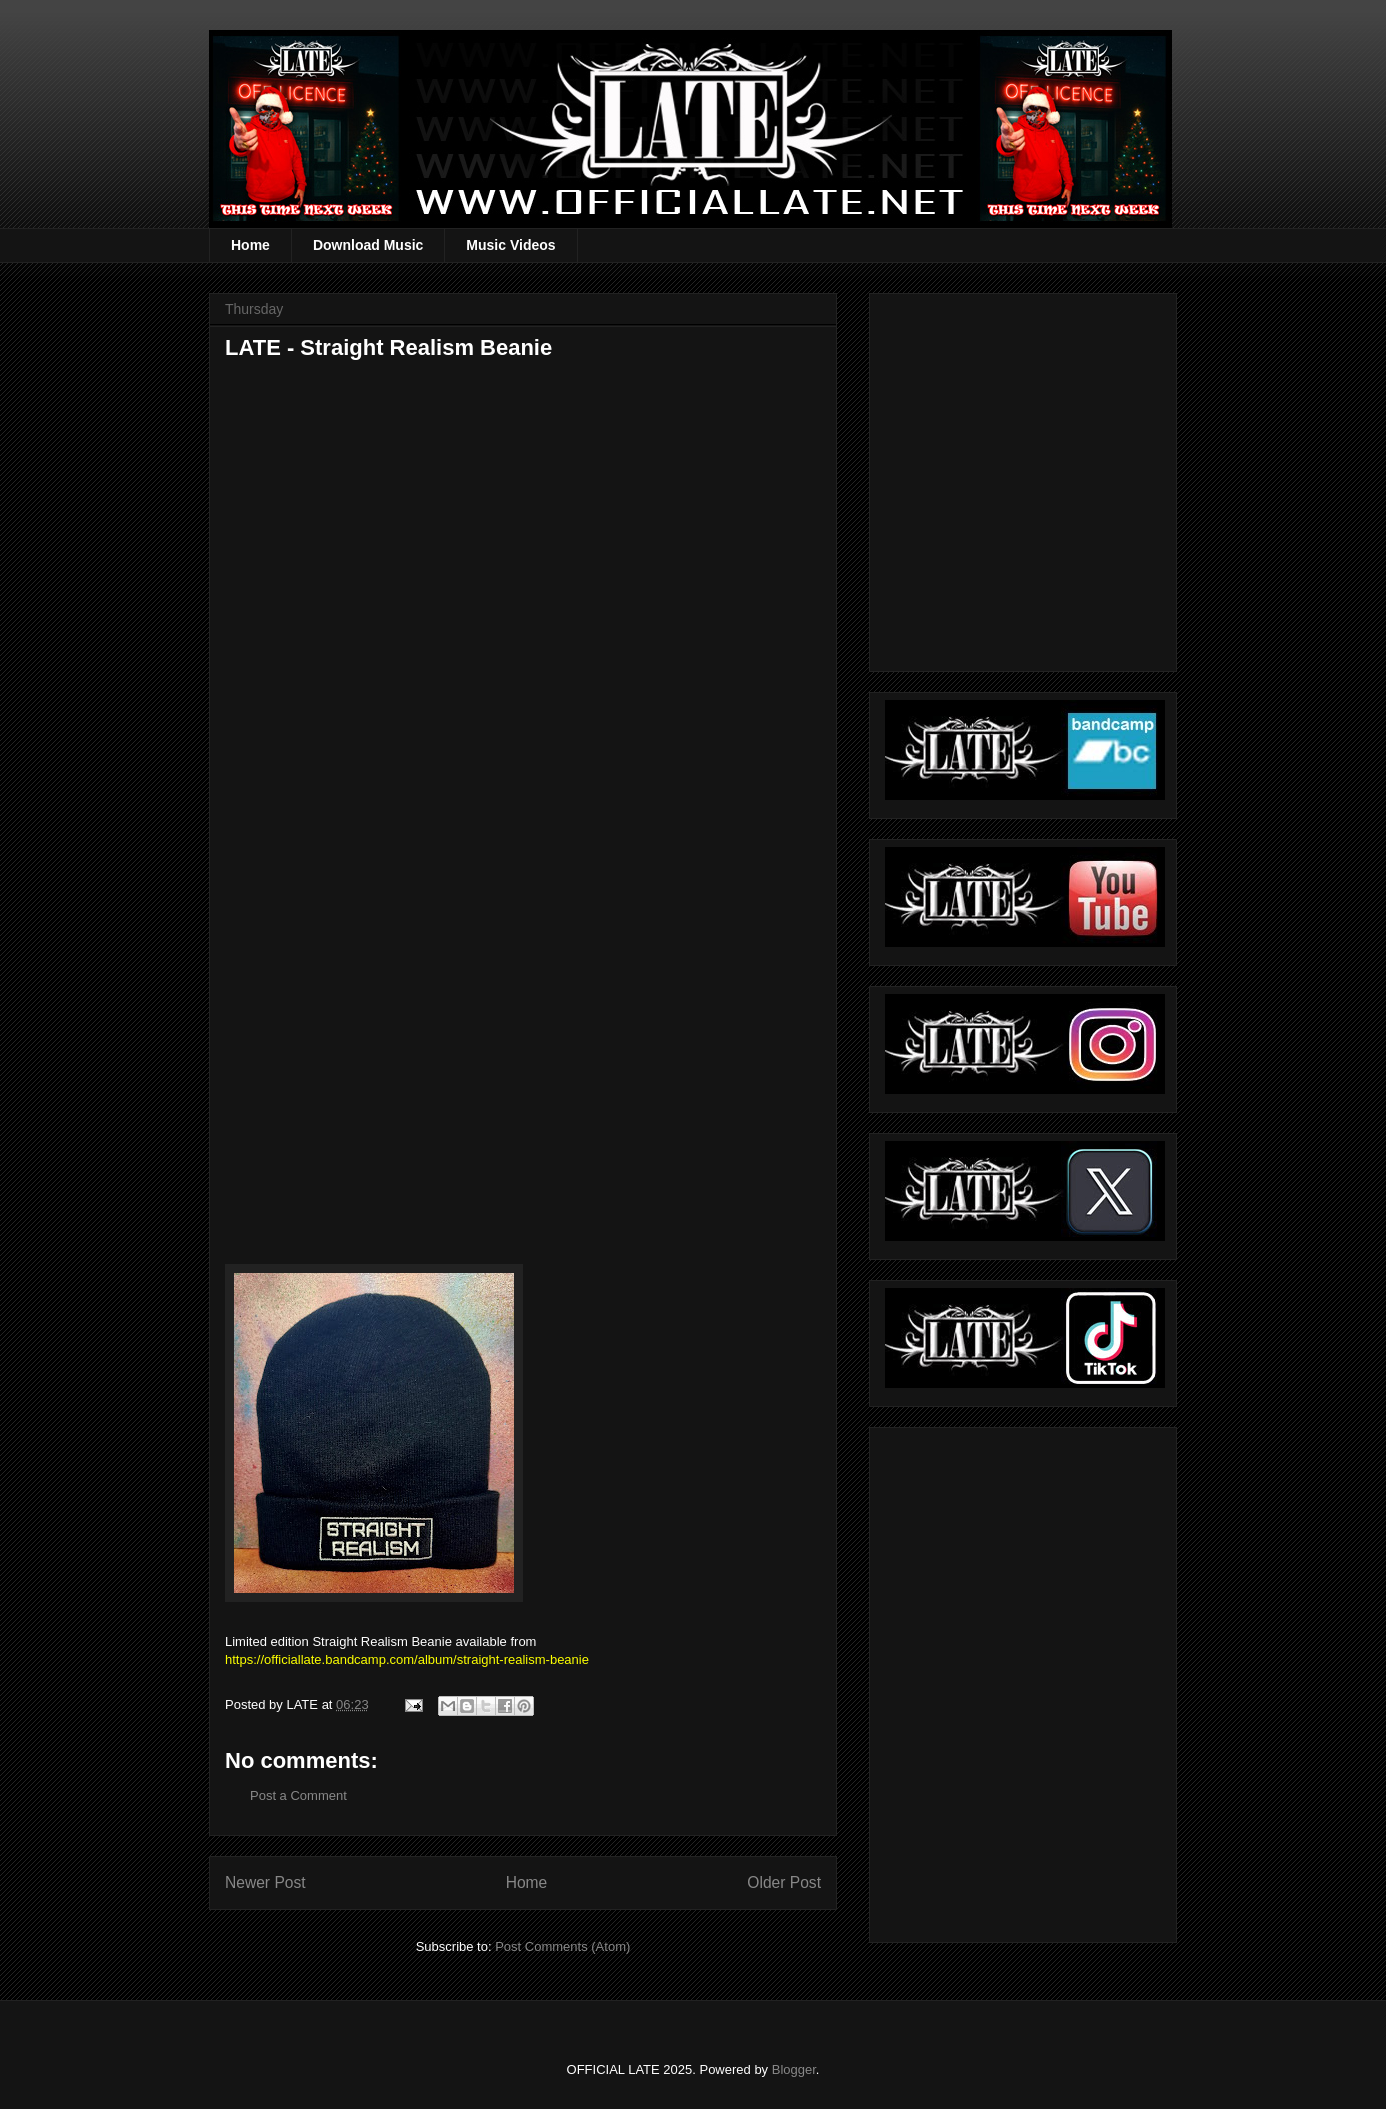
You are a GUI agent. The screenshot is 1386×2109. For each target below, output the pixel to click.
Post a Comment (298, 1795)
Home (250, 245)
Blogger (794, 2069)
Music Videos (510, 245)
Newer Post (265, 1882)
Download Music (368, 245)
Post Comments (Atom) (562, 1946)
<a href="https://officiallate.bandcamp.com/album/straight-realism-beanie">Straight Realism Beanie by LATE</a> (400, 977)
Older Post (784, 1882)
